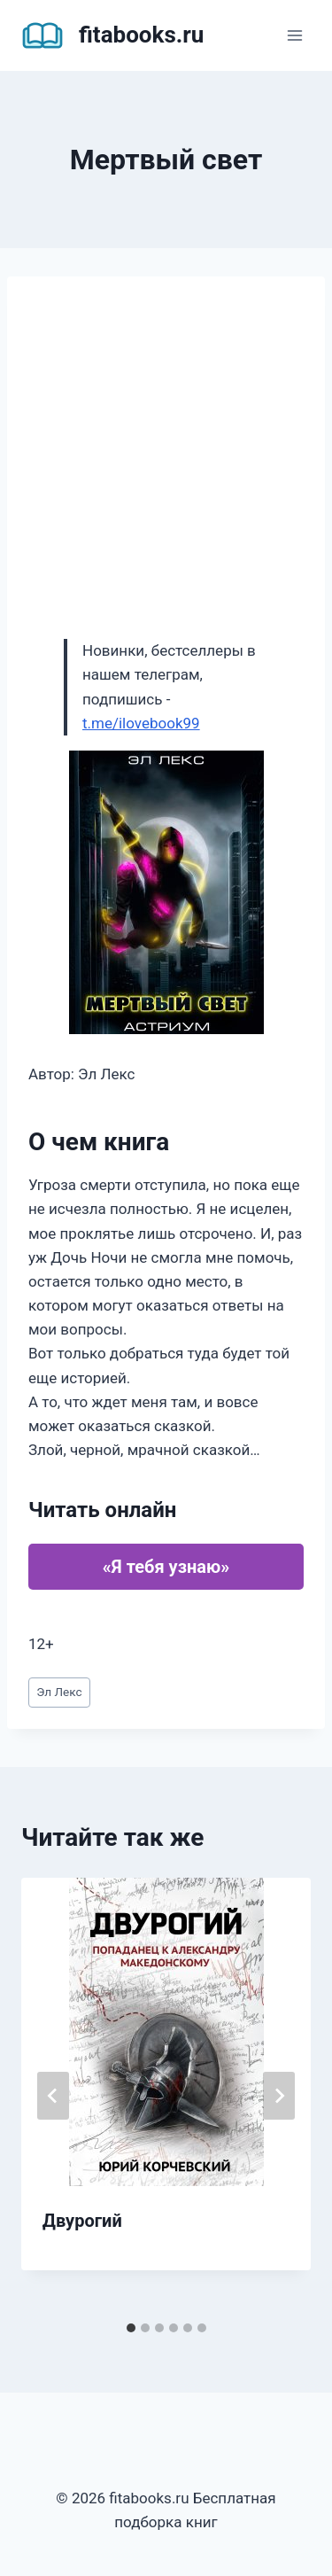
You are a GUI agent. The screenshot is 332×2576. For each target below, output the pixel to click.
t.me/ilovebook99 (141, 723)
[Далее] (279, 2096)
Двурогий (82, 2220)
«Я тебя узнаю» (166, 1566)
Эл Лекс (58, 1692)
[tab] (131, 2327)
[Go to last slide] (53, 2096)
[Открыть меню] (294, 35)
